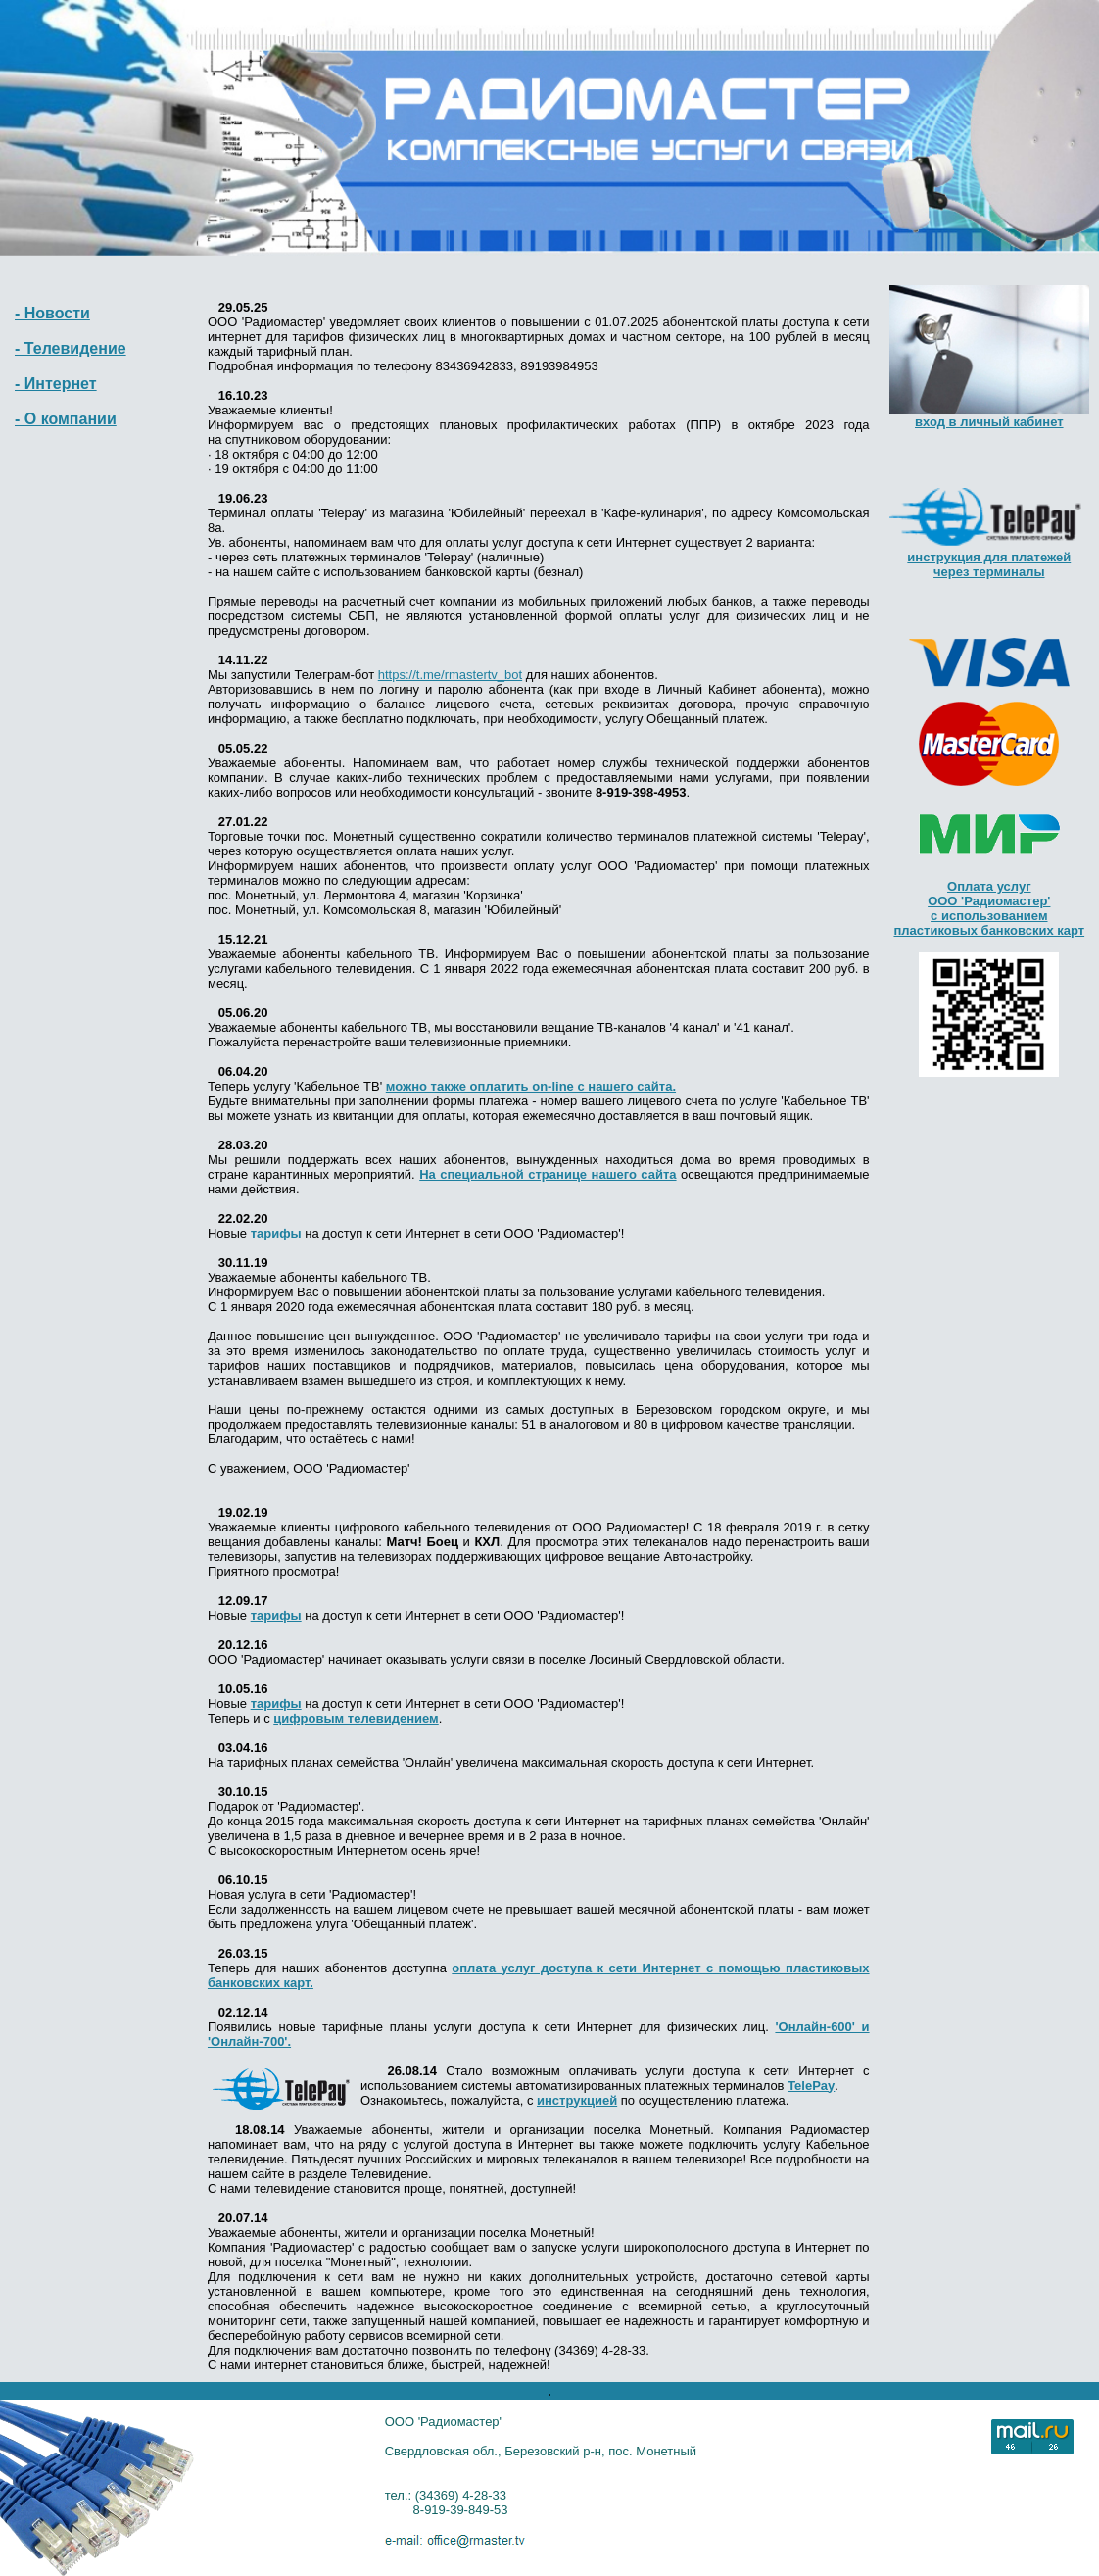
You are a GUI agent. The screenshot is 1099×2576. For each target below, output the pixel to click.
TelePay (811, 2085)
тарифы (276, 1233)
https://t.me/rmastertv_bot (450, 674)
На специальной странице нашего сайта (547, 1174)
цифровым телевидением (355, 1718)
